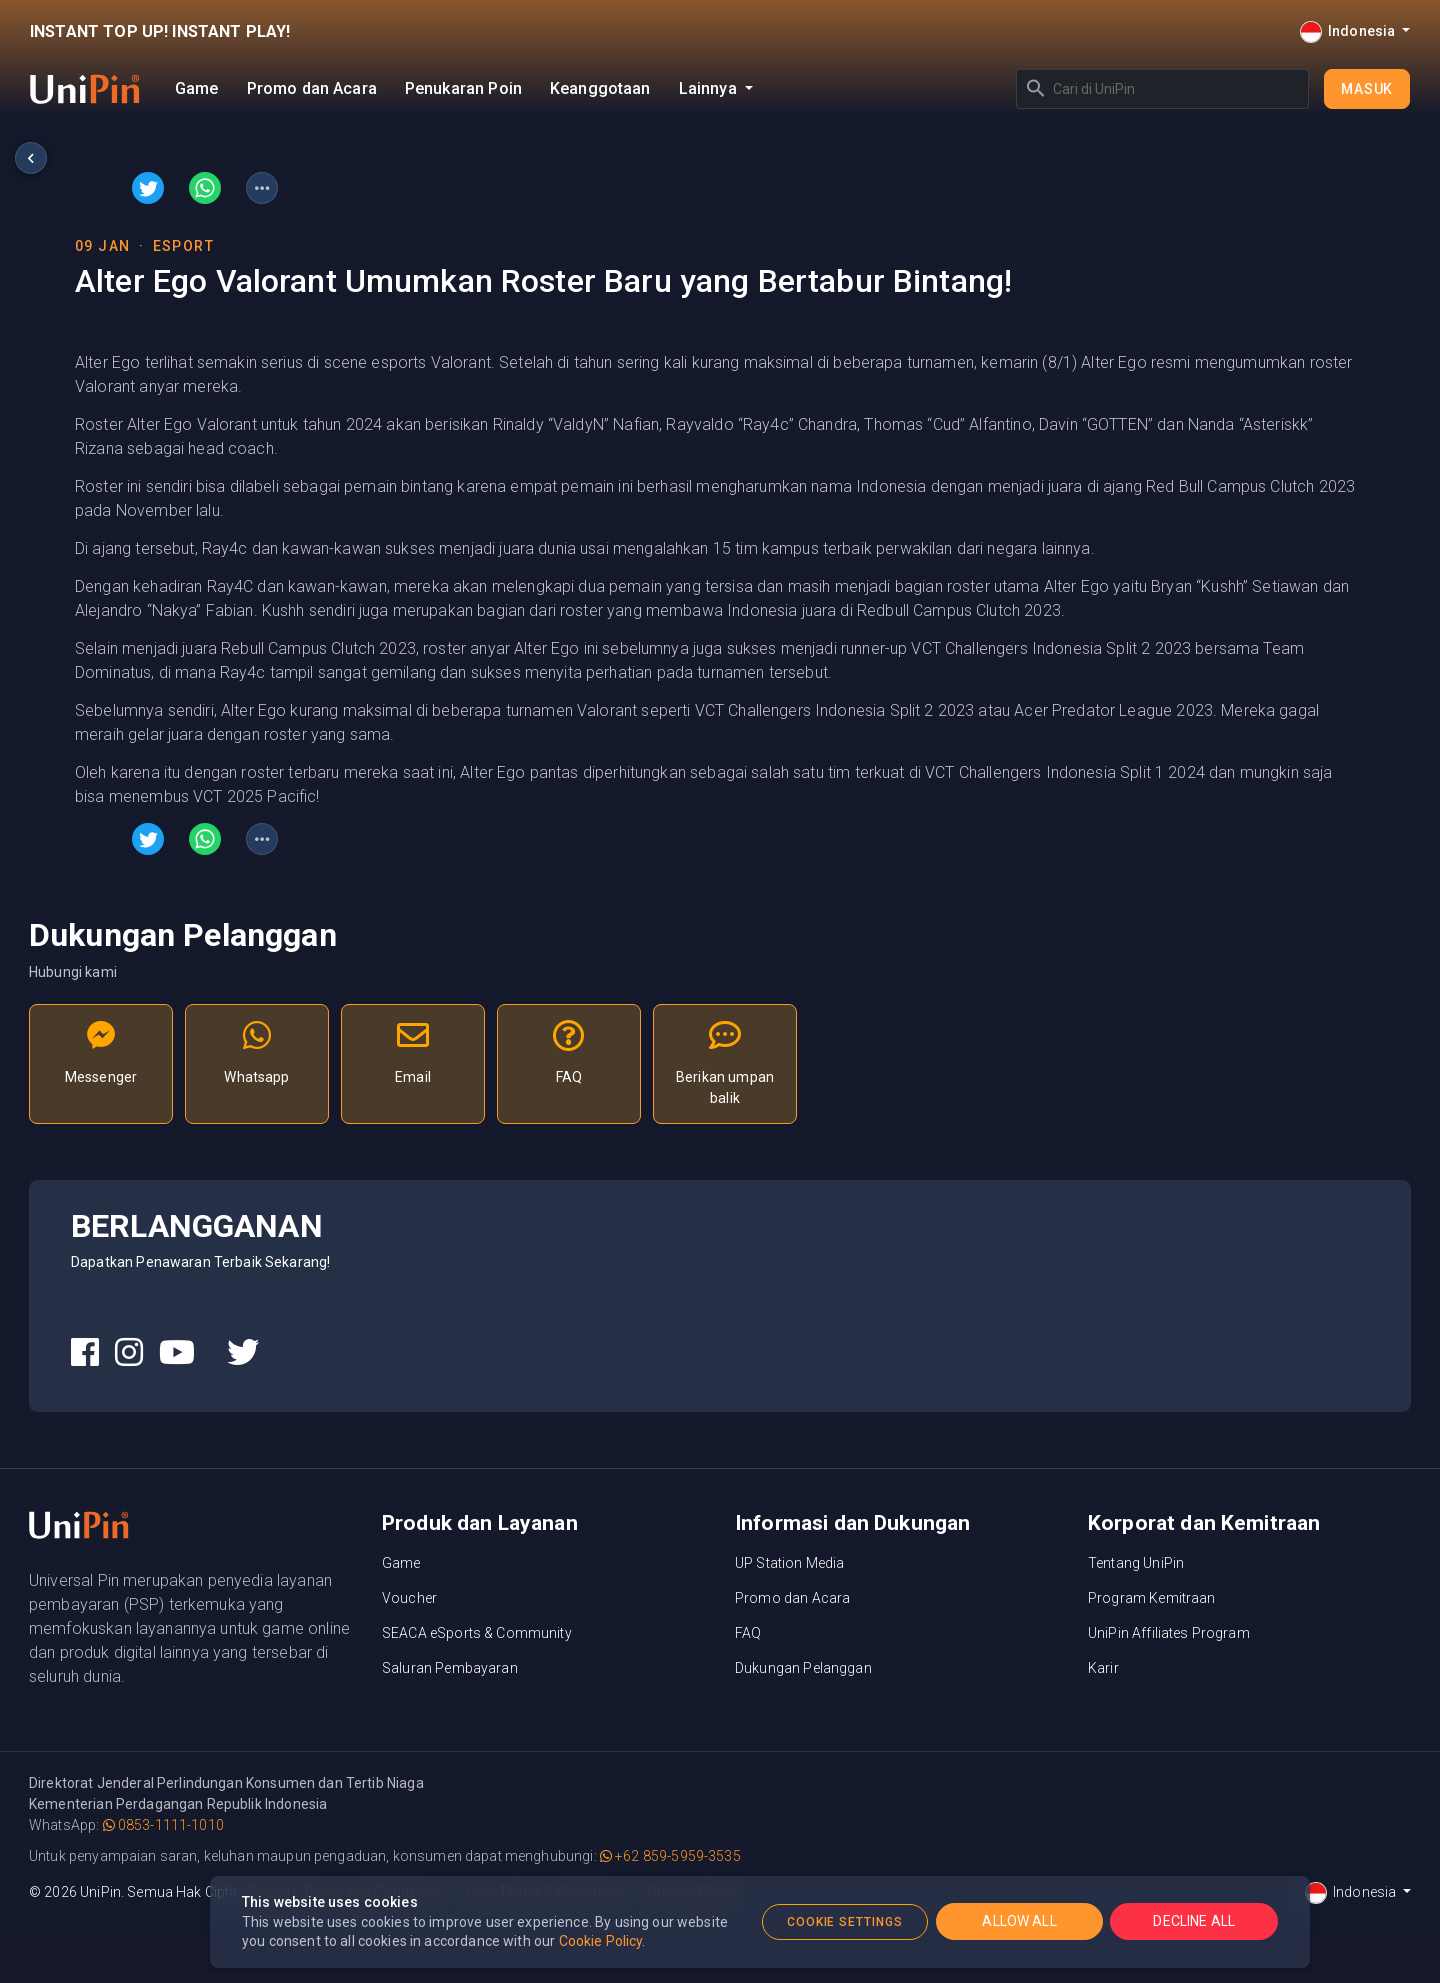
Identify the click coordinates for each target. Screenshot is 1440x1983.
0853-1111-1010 (163, 1825)
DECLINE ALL (1194, 1921)
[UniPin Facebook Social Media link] (85, 1353)
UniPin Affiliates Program (1169, 1633)
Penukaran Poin (463, 88)
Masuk (1367, 89)
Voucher (409, 1598)
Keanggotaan (600, 88)
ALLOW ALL (1019, 1921)
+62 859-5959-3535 (670, 1856)
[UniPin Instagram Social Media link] (129, 1353)
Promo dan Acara (312, 88)
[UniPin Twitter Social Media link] (243, 1353)
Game (197, 88)
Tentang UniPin (1136, 1563)
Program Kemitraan (1152, 1598)
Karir (1103, 1668)
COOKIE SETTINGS (845, 1922)
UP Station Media (789, 1563)
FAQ (748, 1633)
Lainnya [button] (710, 88)
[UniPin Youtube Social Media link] (177, 1353)
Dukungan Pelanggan (803, 1668)
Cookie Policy (601, 1941)
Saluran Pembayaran (450, 1668)
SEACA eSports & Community (477, 1633)
